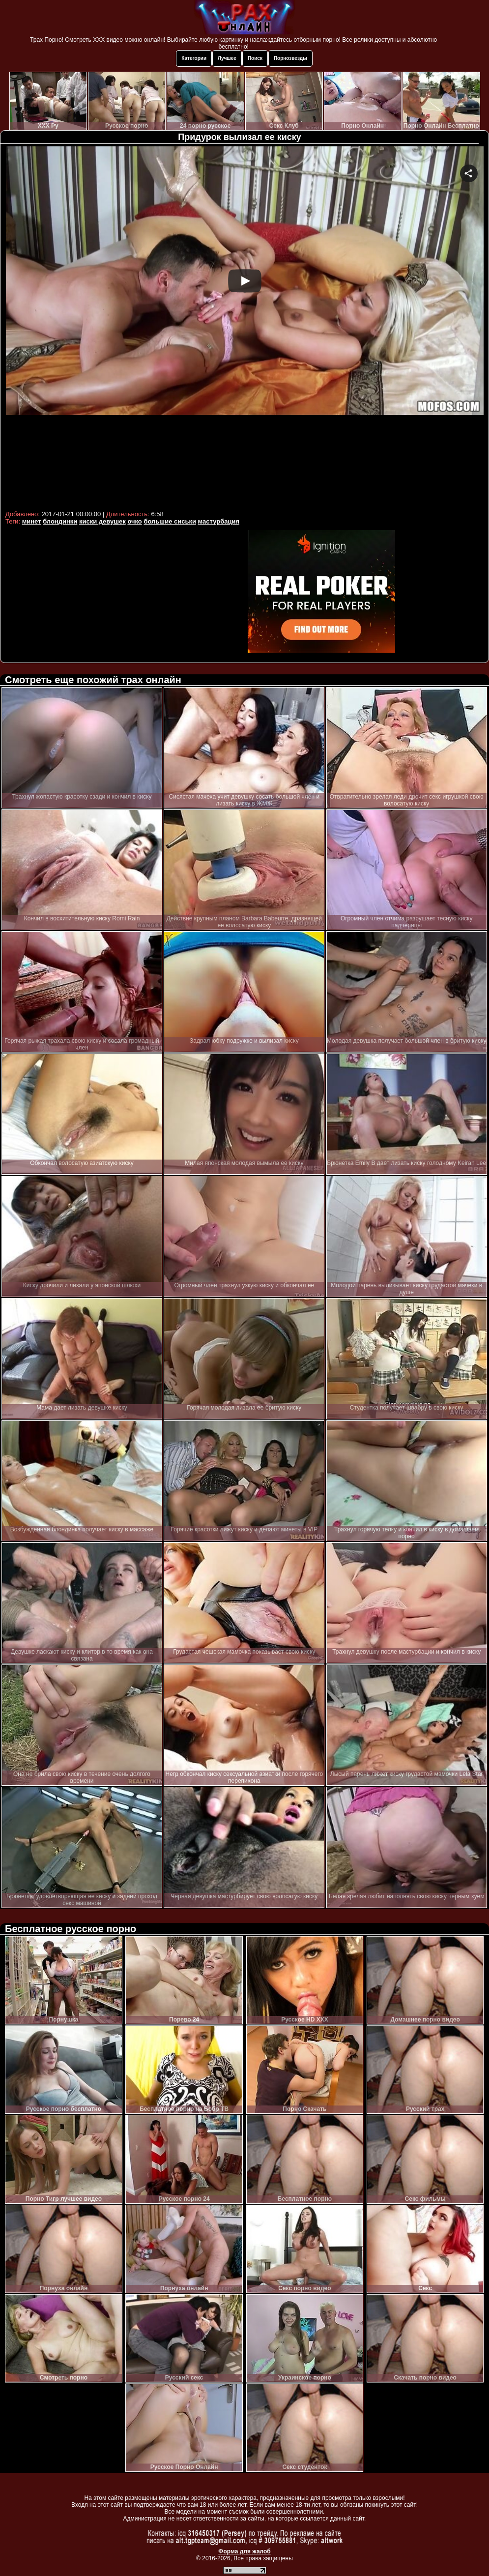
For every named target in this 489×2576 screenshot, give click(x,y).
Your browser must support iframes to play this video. (244, 326)
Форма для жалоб (244, 2551)
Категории (193, 58)
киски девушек (102, 521)
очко (134, 521)
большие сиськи (170, 521)
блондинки (60, 521)
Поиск (255, 58)
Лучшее (227, 58)
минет (31, 521)
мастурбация (218, 521)
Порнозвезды (290, 58)
